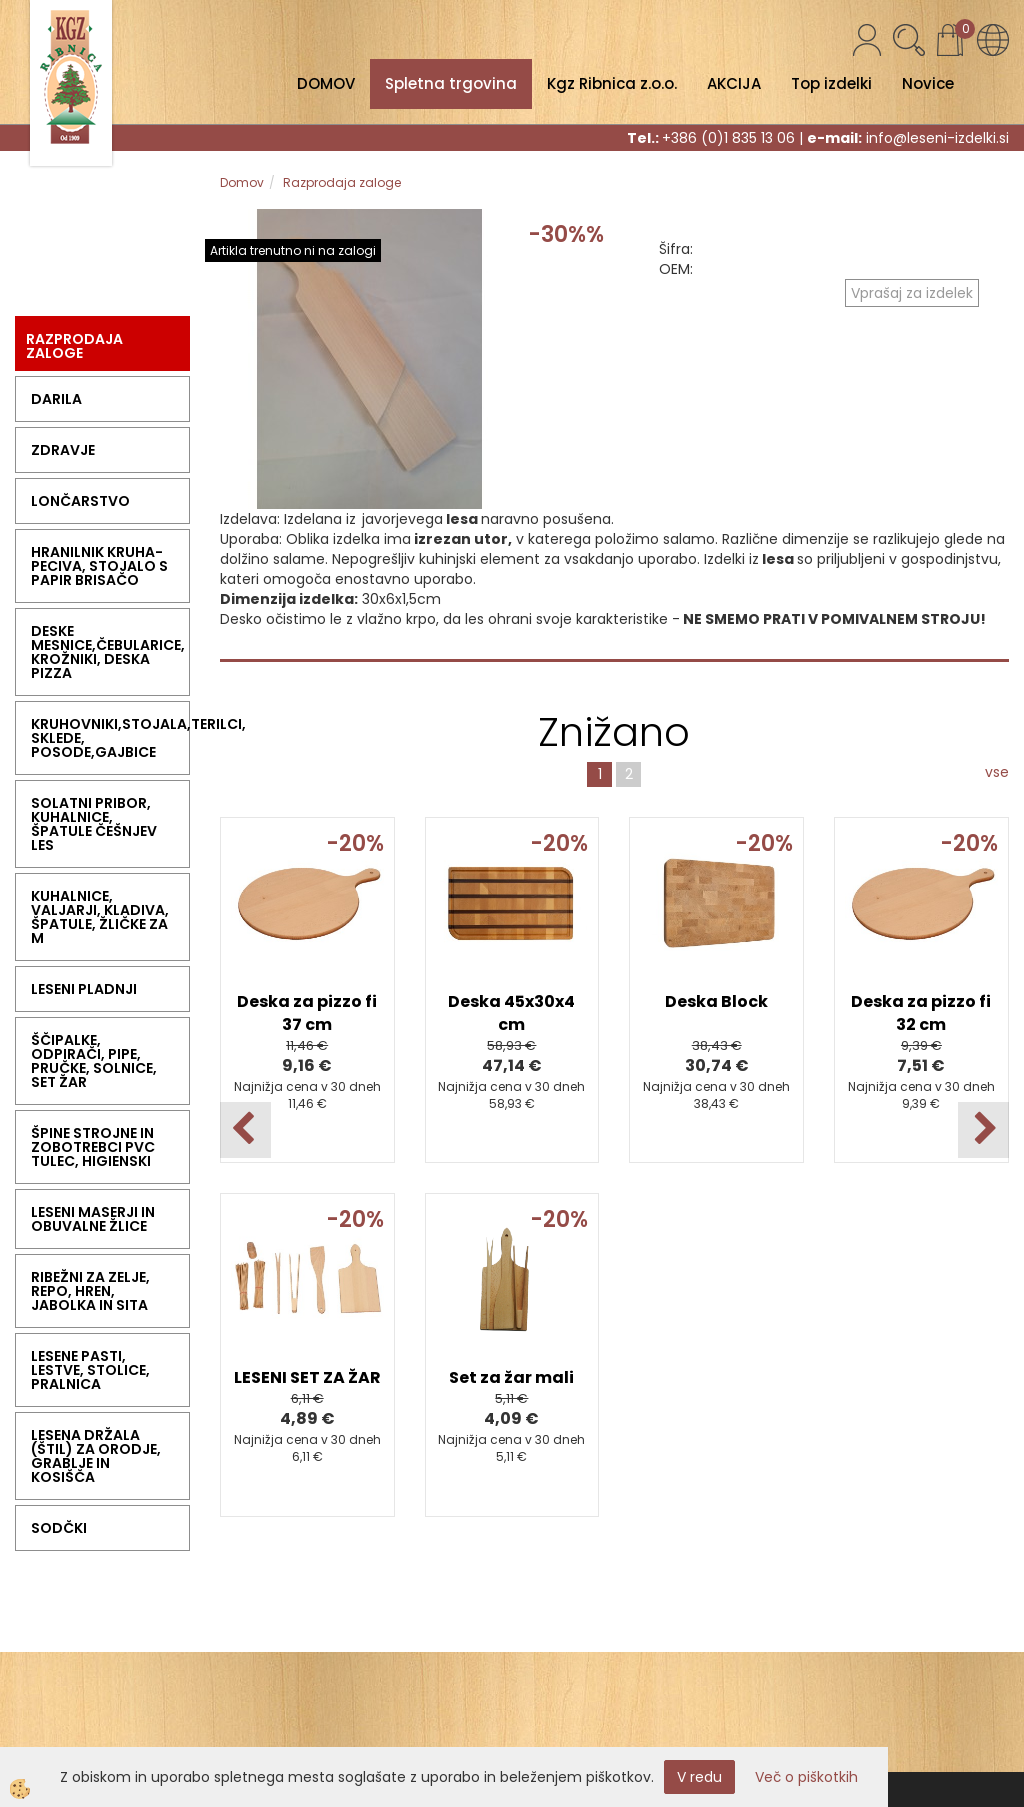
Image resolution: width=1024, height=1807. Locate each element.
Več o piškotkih (806, 1777)
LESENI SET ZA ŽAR (307, 1377)
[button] (983, 1130)
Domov (242, 182)
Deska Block (716, 1001)
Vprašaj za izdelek (912, 293)
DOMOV (326, 83)
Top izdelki (831, 83)
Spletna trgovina (451, 83)
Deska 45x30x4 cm (511, 1013)
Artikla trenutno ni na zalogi (293, 250)
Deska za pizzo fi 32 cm (921, 1013)
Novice (928, 83)
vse (997, 772)
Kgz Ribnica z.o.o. (612, 83)
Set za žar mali (511, 1377)
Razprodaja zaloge (342, 182)
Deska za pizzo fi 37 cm (307, 1013)
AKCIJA (734, 83)
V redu (699, 1777)
